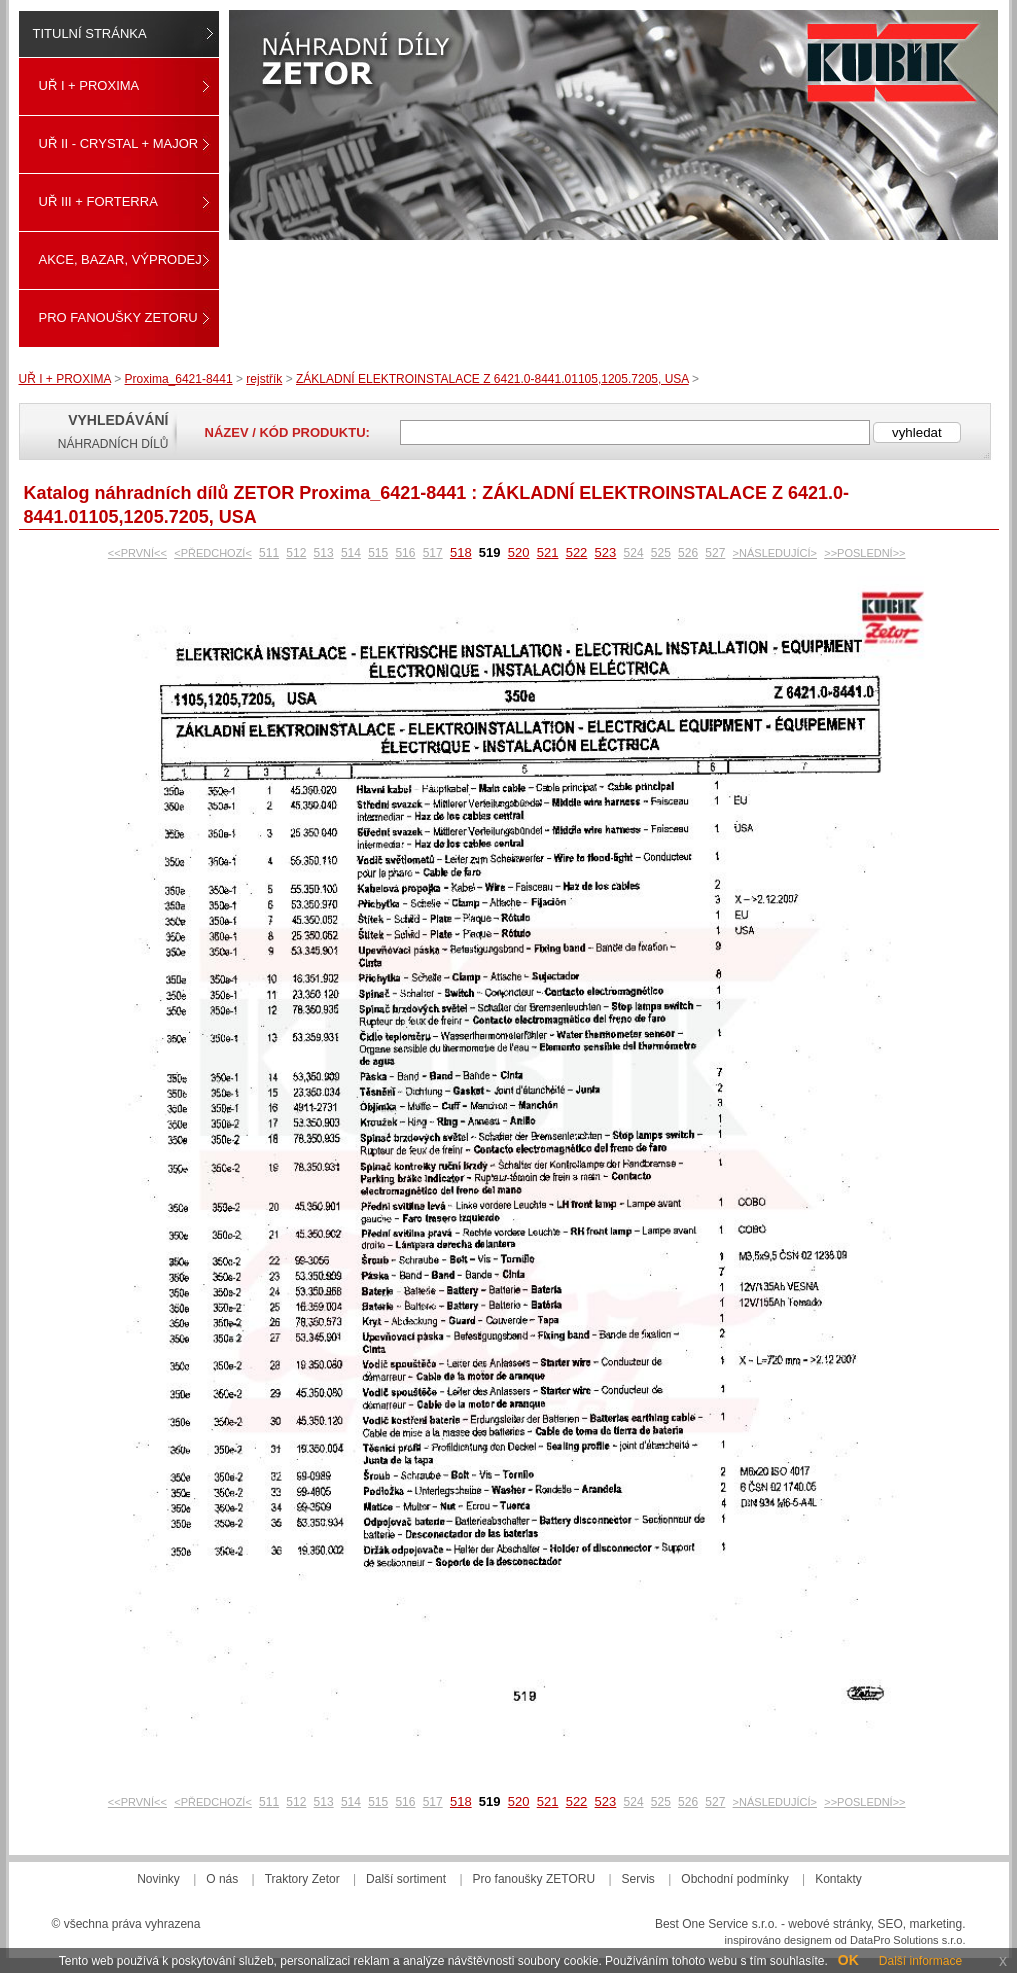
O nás (222, 1879)
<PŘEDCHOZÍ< (213, 553)
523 (606, 552)
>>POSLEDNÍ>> (864, 553)
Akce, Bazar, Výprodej (120, 259)
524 (634, 553)
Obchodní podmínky (734, 1879)
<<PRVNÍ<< (137, 553)
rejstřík (264, 379)
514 (351, 553)
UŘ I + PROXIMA (89, 85)
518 (461, 552)
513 (324, 553)
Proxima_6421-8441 (179, 379)
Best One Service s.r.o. (716, 1924)
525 (661, 553)
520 (519, 552)
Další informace (920, 1961)
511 (269, 553)
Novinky (158, 1879)
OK (848, 1960)
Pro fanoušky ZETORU (118, 317)
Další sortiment (406, 1879)
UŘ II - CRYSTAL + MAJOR (119, 143)
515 (378, 553)
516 (405, 553)
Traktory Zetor (302, 1879)
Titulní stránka (90, 33)
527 (715, 553)
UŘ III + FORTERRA (98, 201)
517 (433, 553)
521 (548, 552)
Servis (638, 1879)
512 (296, 553)
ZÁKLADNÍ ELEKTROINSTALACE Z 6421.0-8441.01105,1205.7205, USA (492, 379)
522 (577, 552)
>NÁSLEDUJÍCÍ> (775, 553)
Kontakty (838, 1879)
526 (688, 553)
